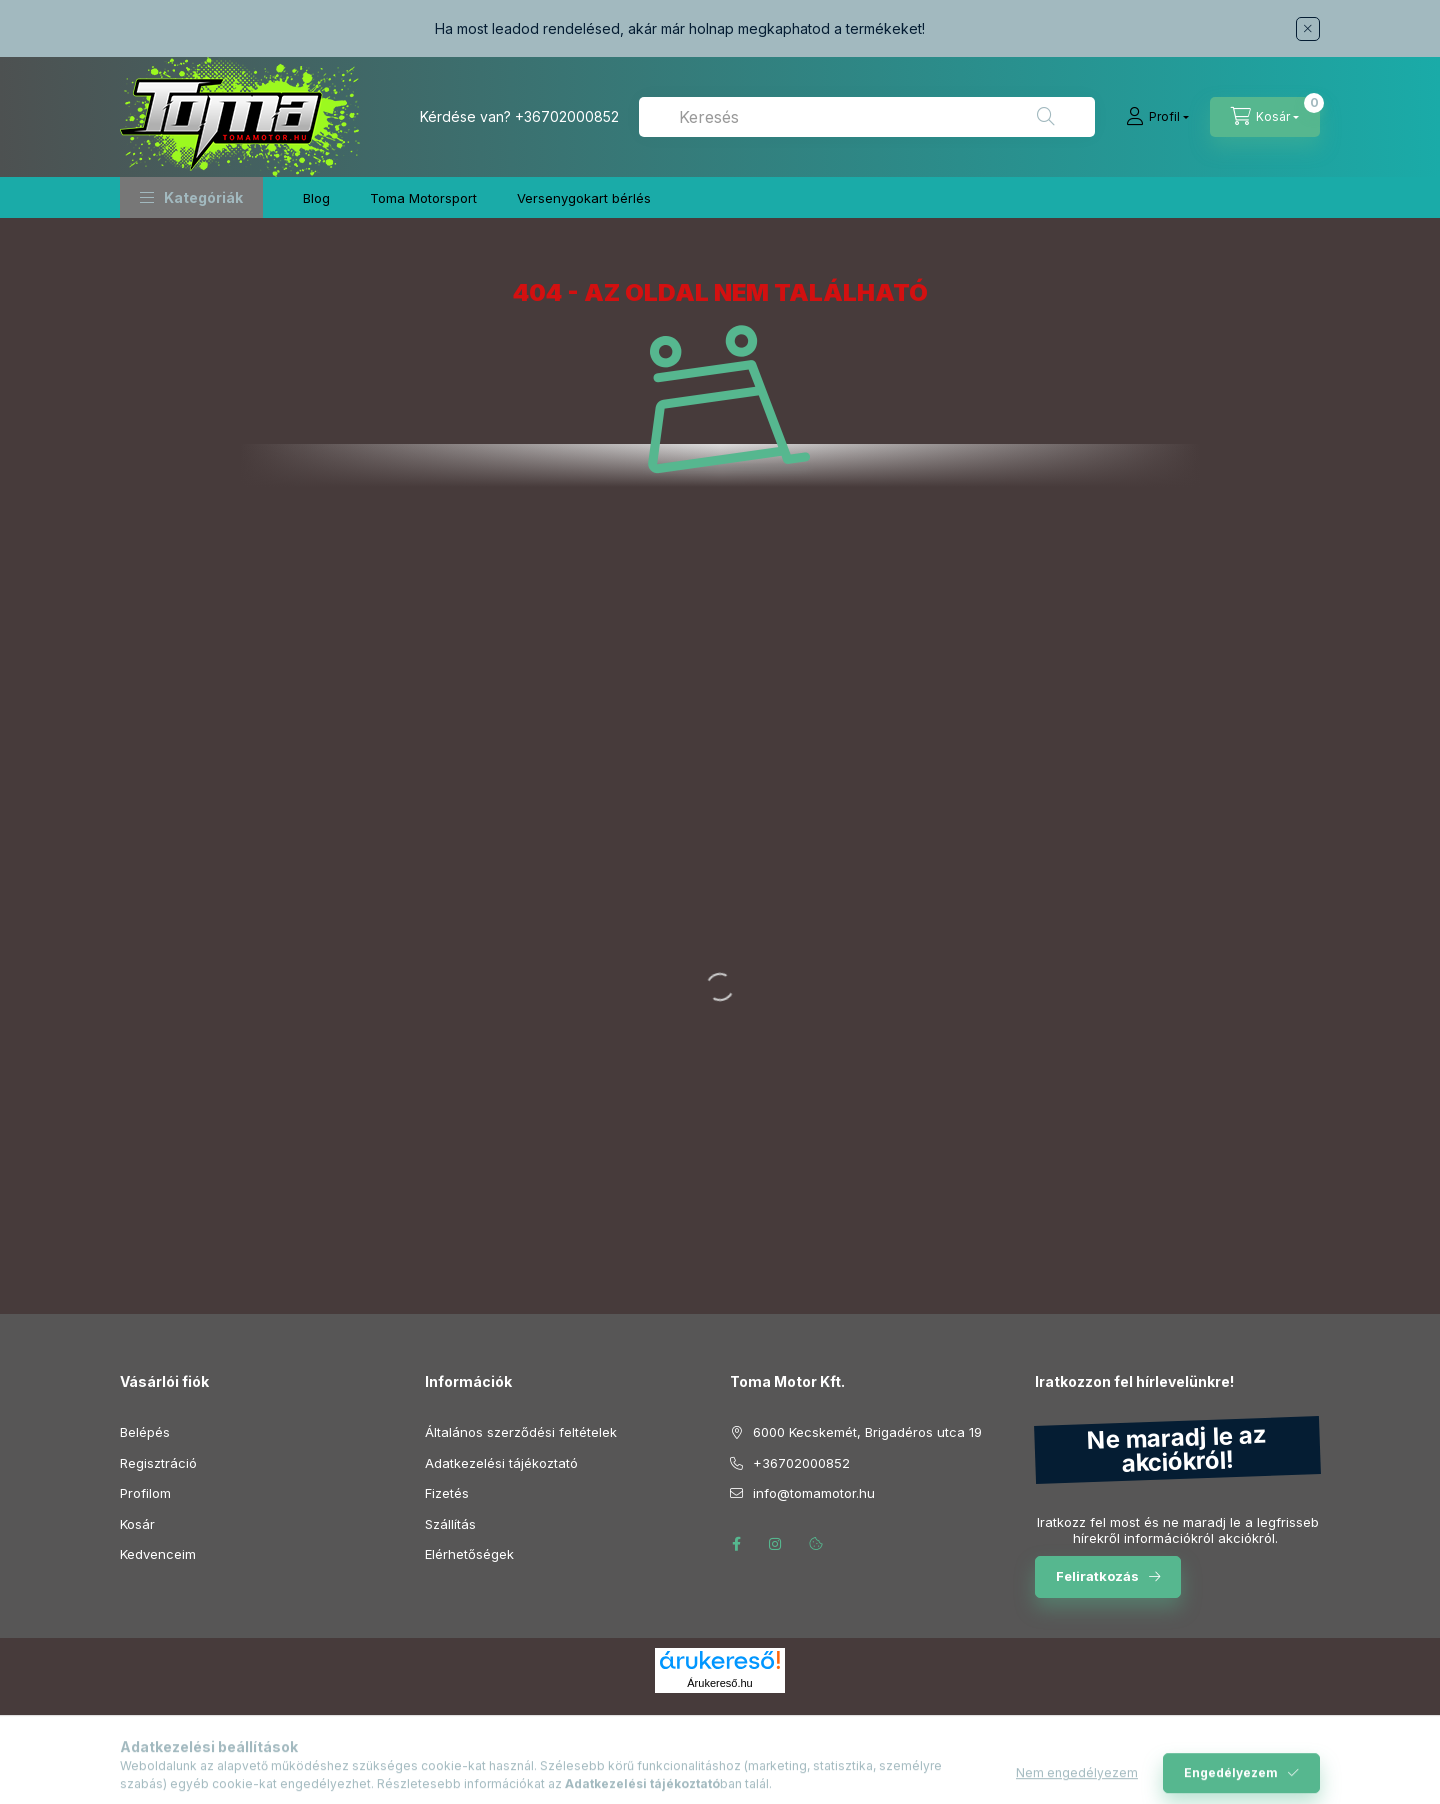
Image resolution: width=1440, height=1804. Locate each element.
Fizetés (447, 1493)
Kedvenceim (158, 1554)
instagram (776, 1544)
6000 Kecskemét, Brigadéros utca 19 (867, 1432)
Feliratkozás (1097, 1576)
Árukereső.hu (719, 1683)
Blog (316, 198)
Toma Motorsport (423, 198)
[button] (191, 197)
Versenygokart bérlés (584, 198)
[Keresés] (1046, 117)
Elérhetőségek (469, 1554)
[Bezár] (1308, 29)
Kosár (137, 1524)
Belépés (145, 1432)
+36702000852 (567, 116)
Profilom (145, 1493)
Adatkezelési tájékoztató (501, 1463)
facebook (736, 1544)
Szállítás (450, 1524)
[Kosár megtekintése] (1265, 117)
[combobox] (867, 117)
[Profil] (1157, 117)
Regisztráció (158, 1463)
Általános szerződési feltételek (521, 1432)
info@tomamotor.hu (814, 1493)
